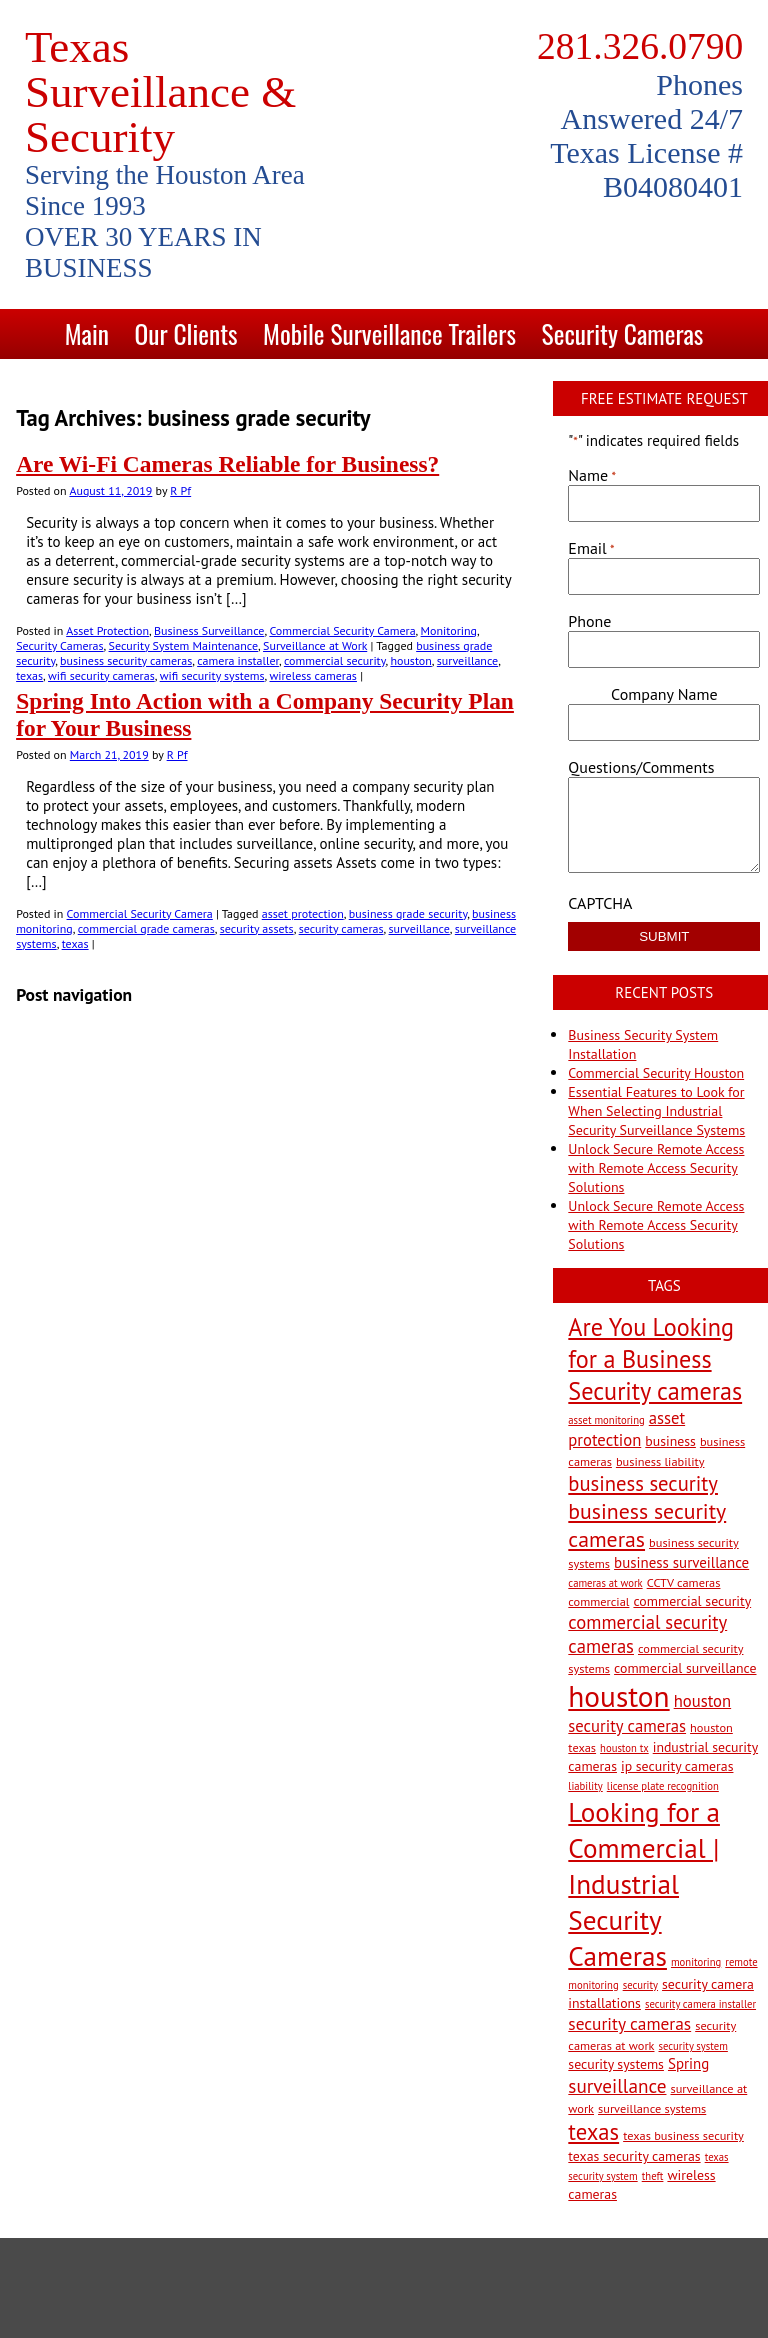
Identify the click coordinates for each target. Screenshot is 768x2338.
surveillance (467, 660)
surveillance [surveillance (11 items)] (617, 2085)
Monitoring (449, 630)
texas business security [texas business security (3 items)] (683, 2135)
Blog (502, 383)
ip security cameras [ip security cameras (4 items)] (677, 1766)
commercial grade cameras (146, 928)
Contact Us (405, 383)
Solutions (287, 383)
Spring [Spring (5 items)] (688, 2063)
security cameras (341, 928)
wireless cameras (313, 675)
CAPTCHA (600, 903)
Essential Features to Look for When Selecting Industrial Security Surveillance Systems (656, 1111)
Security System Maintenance (184, 645)
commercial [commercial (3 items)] (598, 1601)
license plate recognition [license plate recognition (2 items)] (663, 1786)
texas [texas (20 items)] (593, 2131)
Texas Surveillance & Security (160, 92)
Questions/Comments (641, 767)
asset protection (303, 913)
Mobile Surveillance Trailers (389, 333)
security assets (257, 928)
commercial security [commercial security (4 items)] (692, 1601)
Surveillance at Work (315, 645)
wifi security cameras (101, 675)
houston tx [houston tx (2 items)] (624, 1748)
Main (87, 333)
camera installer (238, 660)
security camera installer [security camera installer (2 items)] (700, 2004)
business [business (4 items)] (670, 1441)
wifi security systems (212, 675)
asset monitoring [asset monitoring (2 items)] (606, 1420)
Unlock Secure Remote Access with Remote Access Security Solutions (656, 1168)
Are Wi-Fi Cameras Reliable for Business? (227, 464)
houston (410, 660)
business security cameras (126, 660)
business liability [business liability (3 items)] (660, 1461)
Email (591, 548)
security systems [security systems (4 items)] (616, 2064)
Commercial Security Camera (342, 630)
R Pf (180, 490)
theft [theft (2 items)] (653, 2176)
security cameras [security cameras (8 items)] (629, 2023)
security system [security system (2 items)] (693, 2046)
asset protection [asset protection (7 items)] (626, 1429)
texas (29, 675)
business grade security (408, 913)
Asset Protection (107, 630)
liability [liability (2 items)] (585, 1786)
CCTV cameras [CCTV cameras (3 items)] (684, 1582)
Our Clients (185, 333)
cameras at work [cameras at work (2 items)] (605, 1583)
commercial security (335, 660)
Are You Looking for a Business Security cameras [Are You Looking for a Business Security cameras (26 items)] (655, 1359)
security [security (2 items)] (640, 1985)
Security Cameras (623, 333)
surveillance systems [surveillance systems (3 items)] (652, 2108)
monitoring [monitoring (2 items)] (696, 1962)
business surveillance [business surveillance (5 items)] (681, 1562)
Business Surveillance (209, 630)
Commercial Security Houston (656, 1073)
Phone (589, 621)
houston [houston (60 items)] (618, 1696)
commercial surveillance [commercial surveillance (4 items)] (685, 1668)
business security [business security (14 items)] (643, 1483)
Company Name (664, 694)
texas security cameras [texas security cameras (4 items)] (634, 2156)
